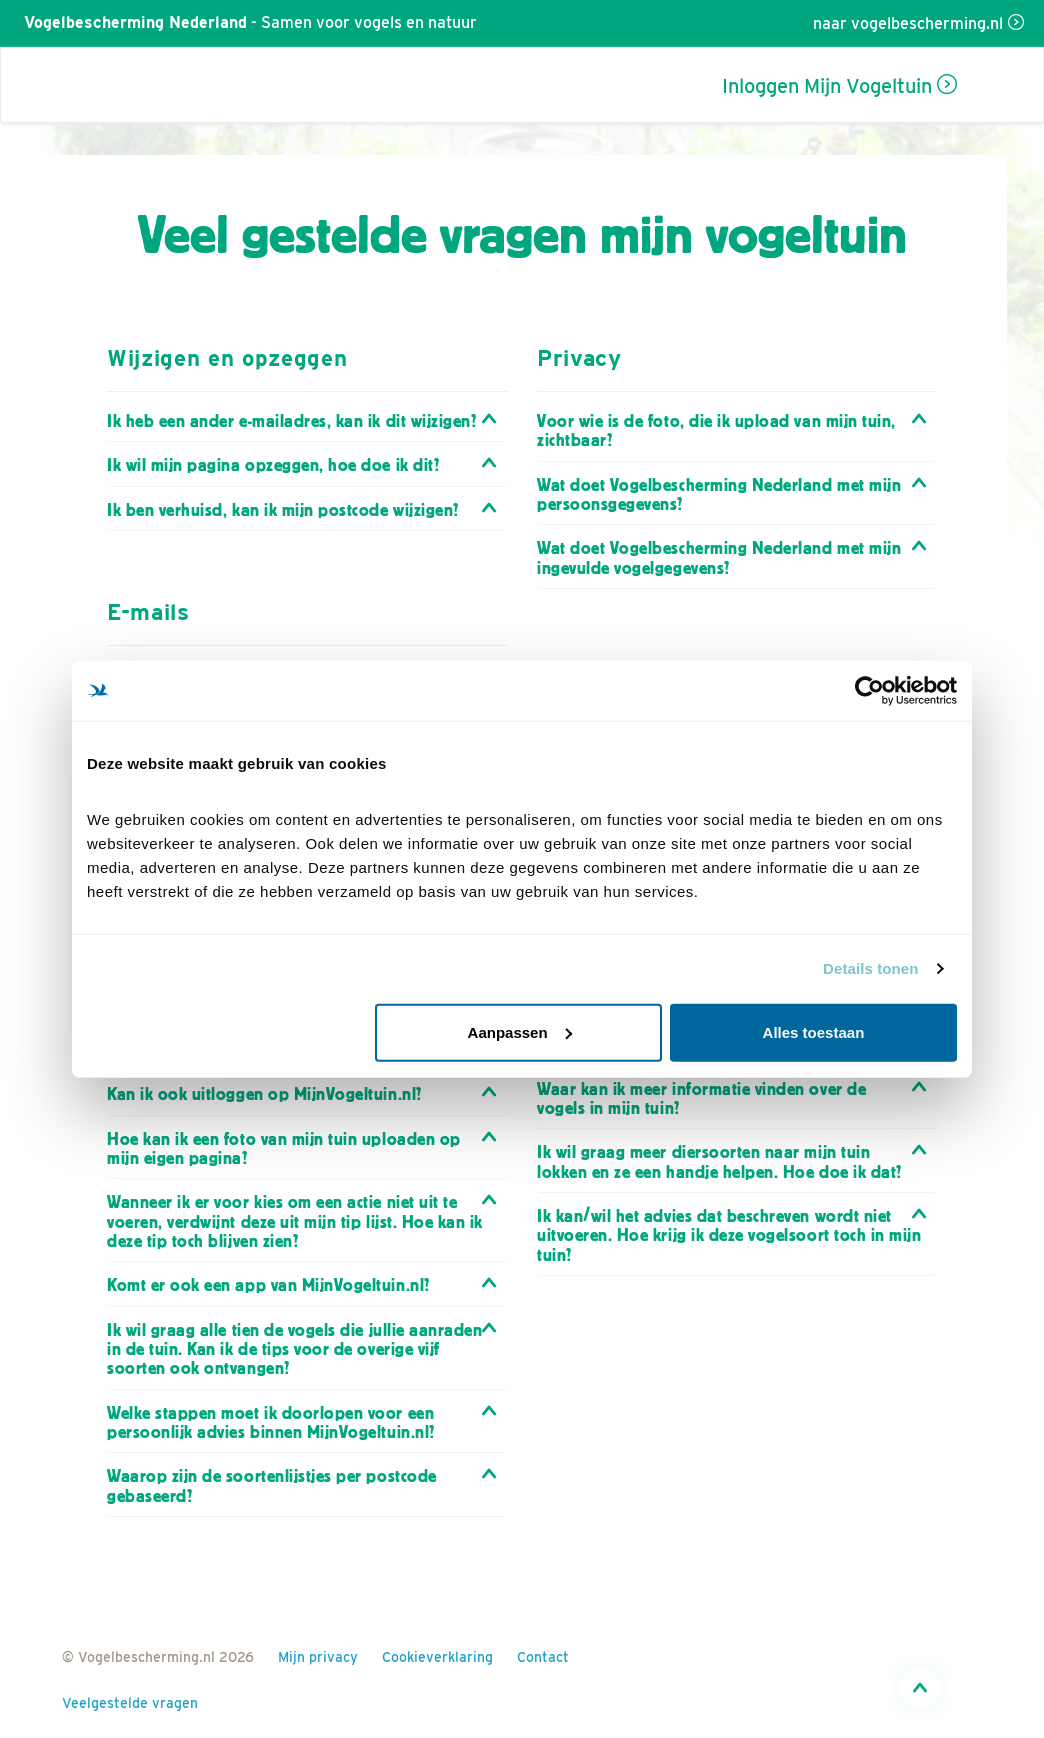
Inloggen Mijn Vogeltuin (827, 86)
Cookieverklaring (437, 1657)
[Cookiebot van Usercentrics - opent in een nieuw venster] (869, 691)
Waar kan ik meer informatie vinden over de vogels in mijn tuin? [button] (701, 1099)
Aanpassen (520, 1031)
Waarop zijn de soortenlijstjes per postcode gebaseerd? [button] (272, 1486)
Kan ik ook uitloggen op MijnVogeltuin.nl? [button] (264, 1094)
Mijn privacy (318, 1657)
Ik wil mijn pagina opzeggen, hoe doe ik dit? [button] (273, 465)
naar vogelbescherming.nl (908, 23)
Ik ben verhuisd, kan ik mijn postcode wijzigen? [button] (283, 510)
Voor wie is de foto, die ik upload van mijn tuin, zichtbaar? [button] (716, 431)
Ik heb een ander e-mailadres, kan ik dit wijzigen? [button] (291, 421)
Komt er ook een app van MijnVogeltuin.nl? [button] (268, 1285)
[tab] (307, 421)
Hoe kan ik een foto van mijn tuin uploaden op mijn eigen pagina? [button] (284, 1149)
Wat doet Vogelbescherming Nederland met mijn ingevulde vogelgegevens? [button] (719, 558)
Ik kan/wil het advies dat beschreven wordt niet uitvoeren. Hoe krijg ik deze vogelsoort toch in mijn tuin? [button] (729, 1236)
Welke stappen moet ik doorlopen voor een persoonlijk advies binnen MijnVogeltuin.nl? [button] (271, 1423)
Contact (543, 1657)
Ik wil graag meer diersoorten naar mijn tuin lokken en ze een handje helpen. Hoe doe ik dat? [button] (719, 1162)
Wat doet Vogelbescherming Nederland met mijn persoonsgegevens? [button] (719, 495)
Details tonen (870, 968)
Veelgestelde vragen (130, 1703)
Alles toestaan (814, 1031)
